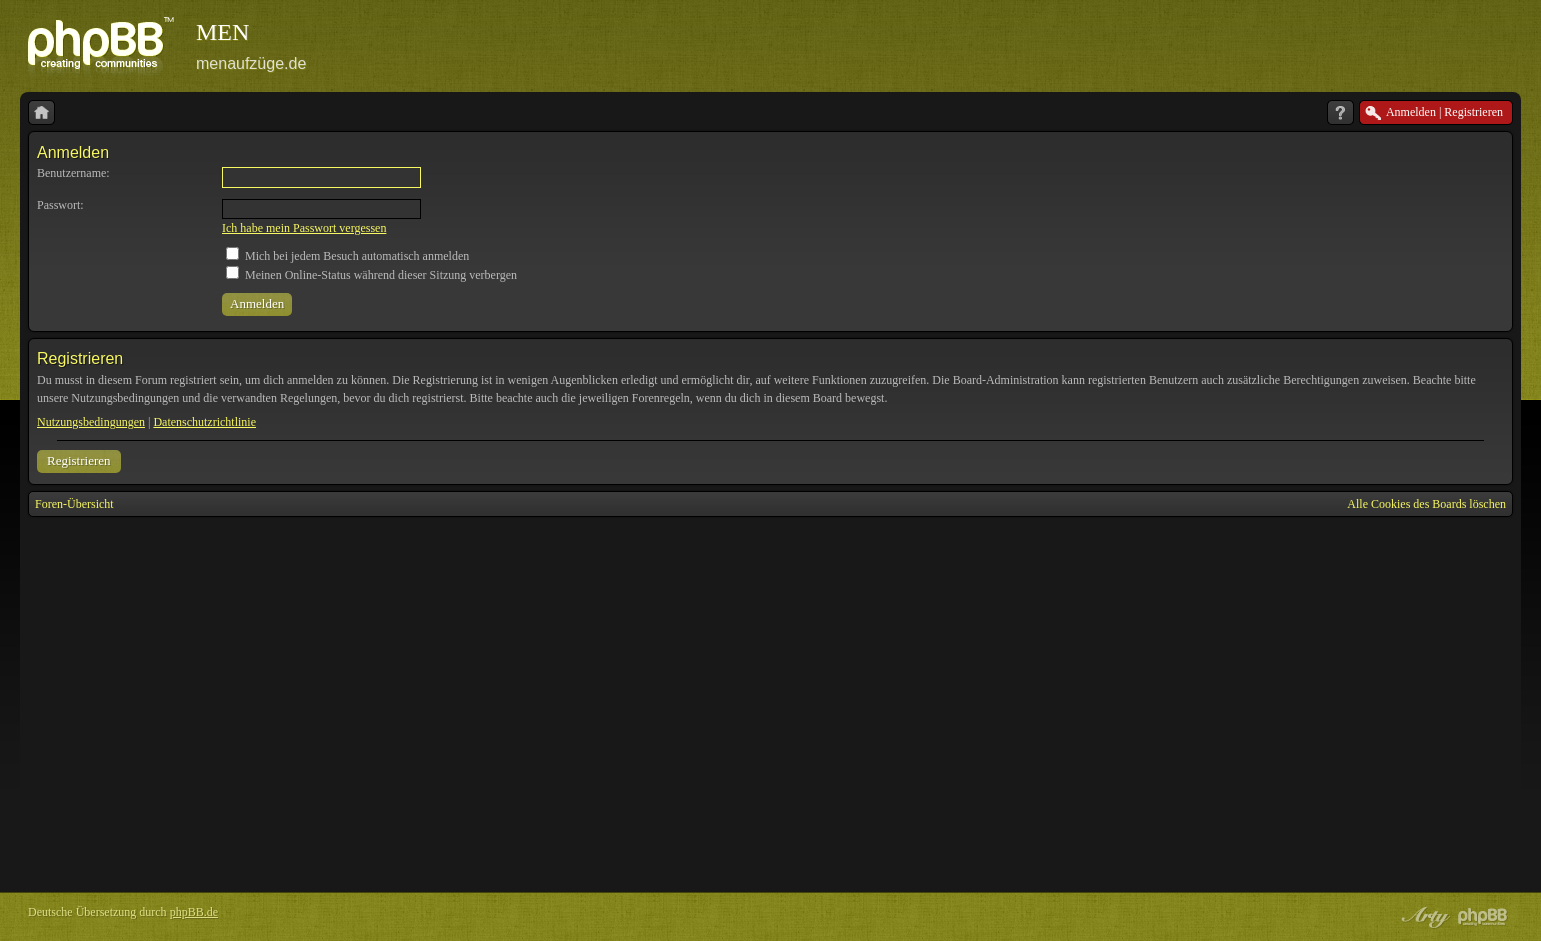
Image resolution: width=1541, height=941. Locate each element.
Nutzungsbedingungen (91, 422)
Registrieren (79, 460)
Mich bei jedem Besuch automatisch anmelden (347, 256)
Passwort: (60, 205)
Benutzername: (73, 173)
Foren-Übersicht (74, 504)
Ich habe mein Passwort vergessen (304, 228)
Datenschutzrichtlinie (204, 422)
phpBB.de (194, 912)
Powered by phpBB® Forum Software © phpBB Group (1483, 917)
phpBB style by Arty (1423, 917)
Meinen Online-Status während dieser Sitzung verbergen (371, 275)
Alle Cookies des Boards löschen (1426, 504)
